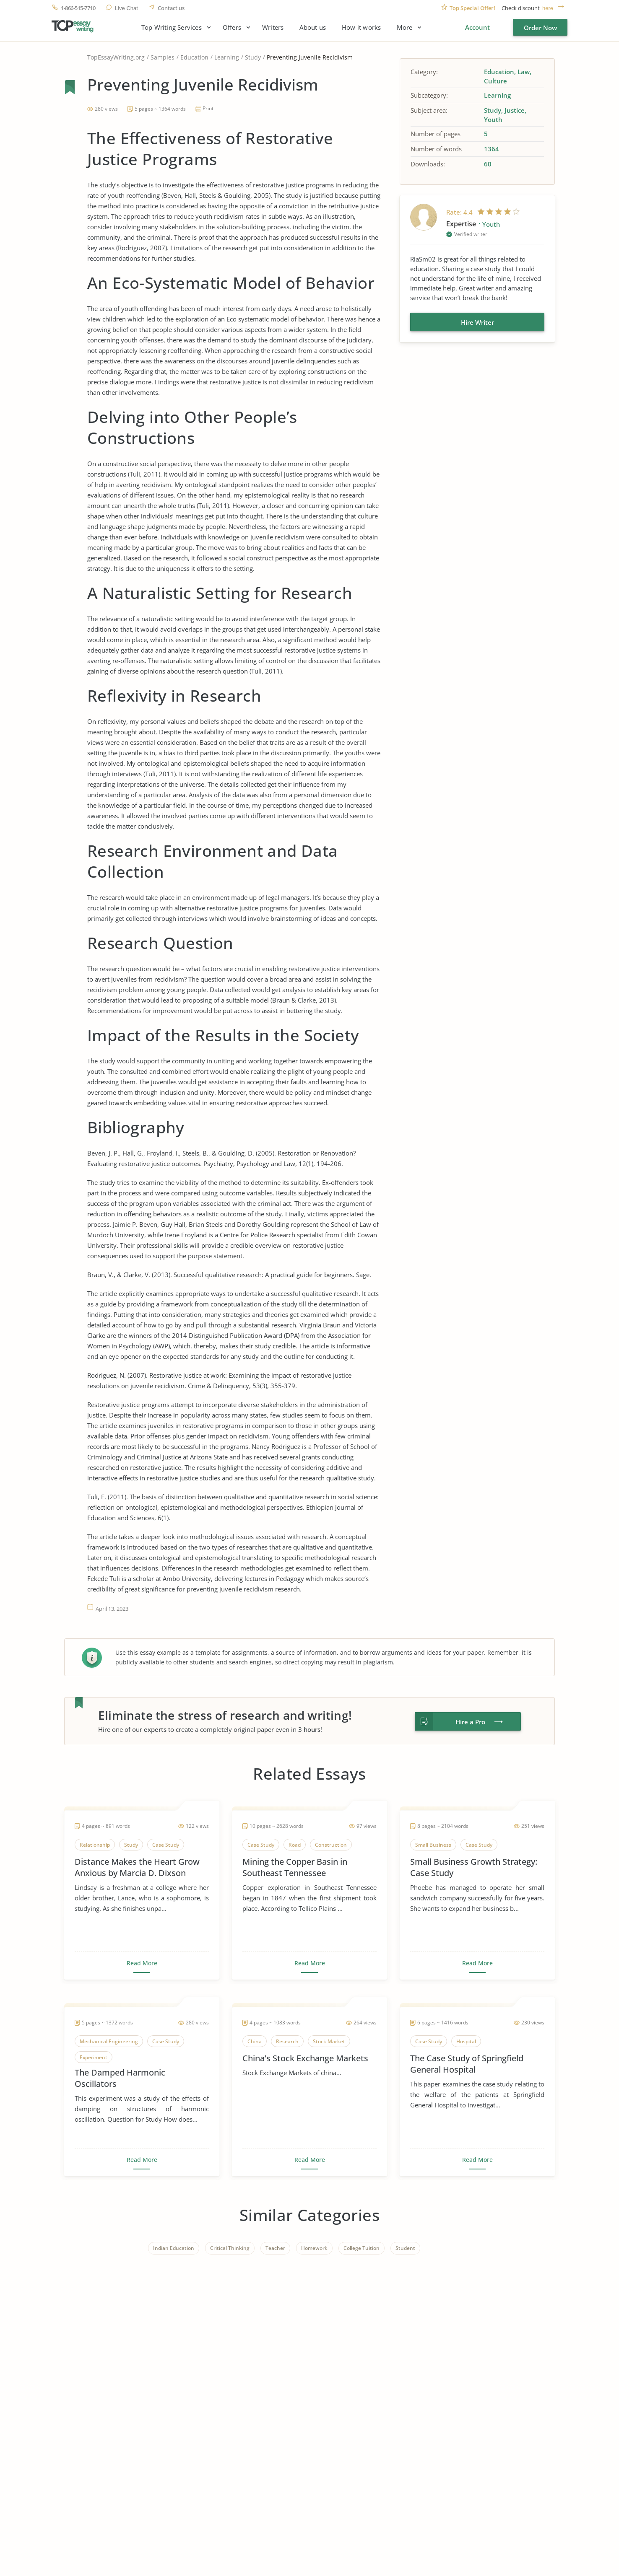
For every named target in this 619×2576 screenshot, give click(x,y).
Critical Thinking (230, 2248)
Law (524, 71)
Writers (272, 27)
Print (208, 108)
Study (253, 57)
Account (477, 27)
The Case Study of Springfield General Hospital (466, 2064)
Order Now (540, 27)
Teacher (275, 2248)
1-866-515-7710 (78, 8)
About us (312, 27)
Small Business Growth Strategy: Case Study (473, 1867)
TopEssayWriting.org (116, 57)
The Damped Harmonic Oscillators (120, 2078)
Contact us (171, 8)
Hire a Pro (470, 1722)
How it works (361, 27)
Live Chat (126, 8)
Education (194, 57)
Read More (142, 1963)
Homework (314, 2248)
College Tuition (361, 2248)
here (547, 8)
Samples (162, 57)
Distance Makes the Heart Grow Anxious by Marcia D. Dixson (137, 1867)
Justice (515, 110)
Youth (493, 119)
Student (405, 2248)
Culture (495, 81)
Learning (226, 57)
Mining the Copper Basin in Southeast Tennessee (294, 1867)
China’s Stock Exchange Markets (305, 2058)
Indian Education (173, 2248)
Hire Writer (477, 322)
